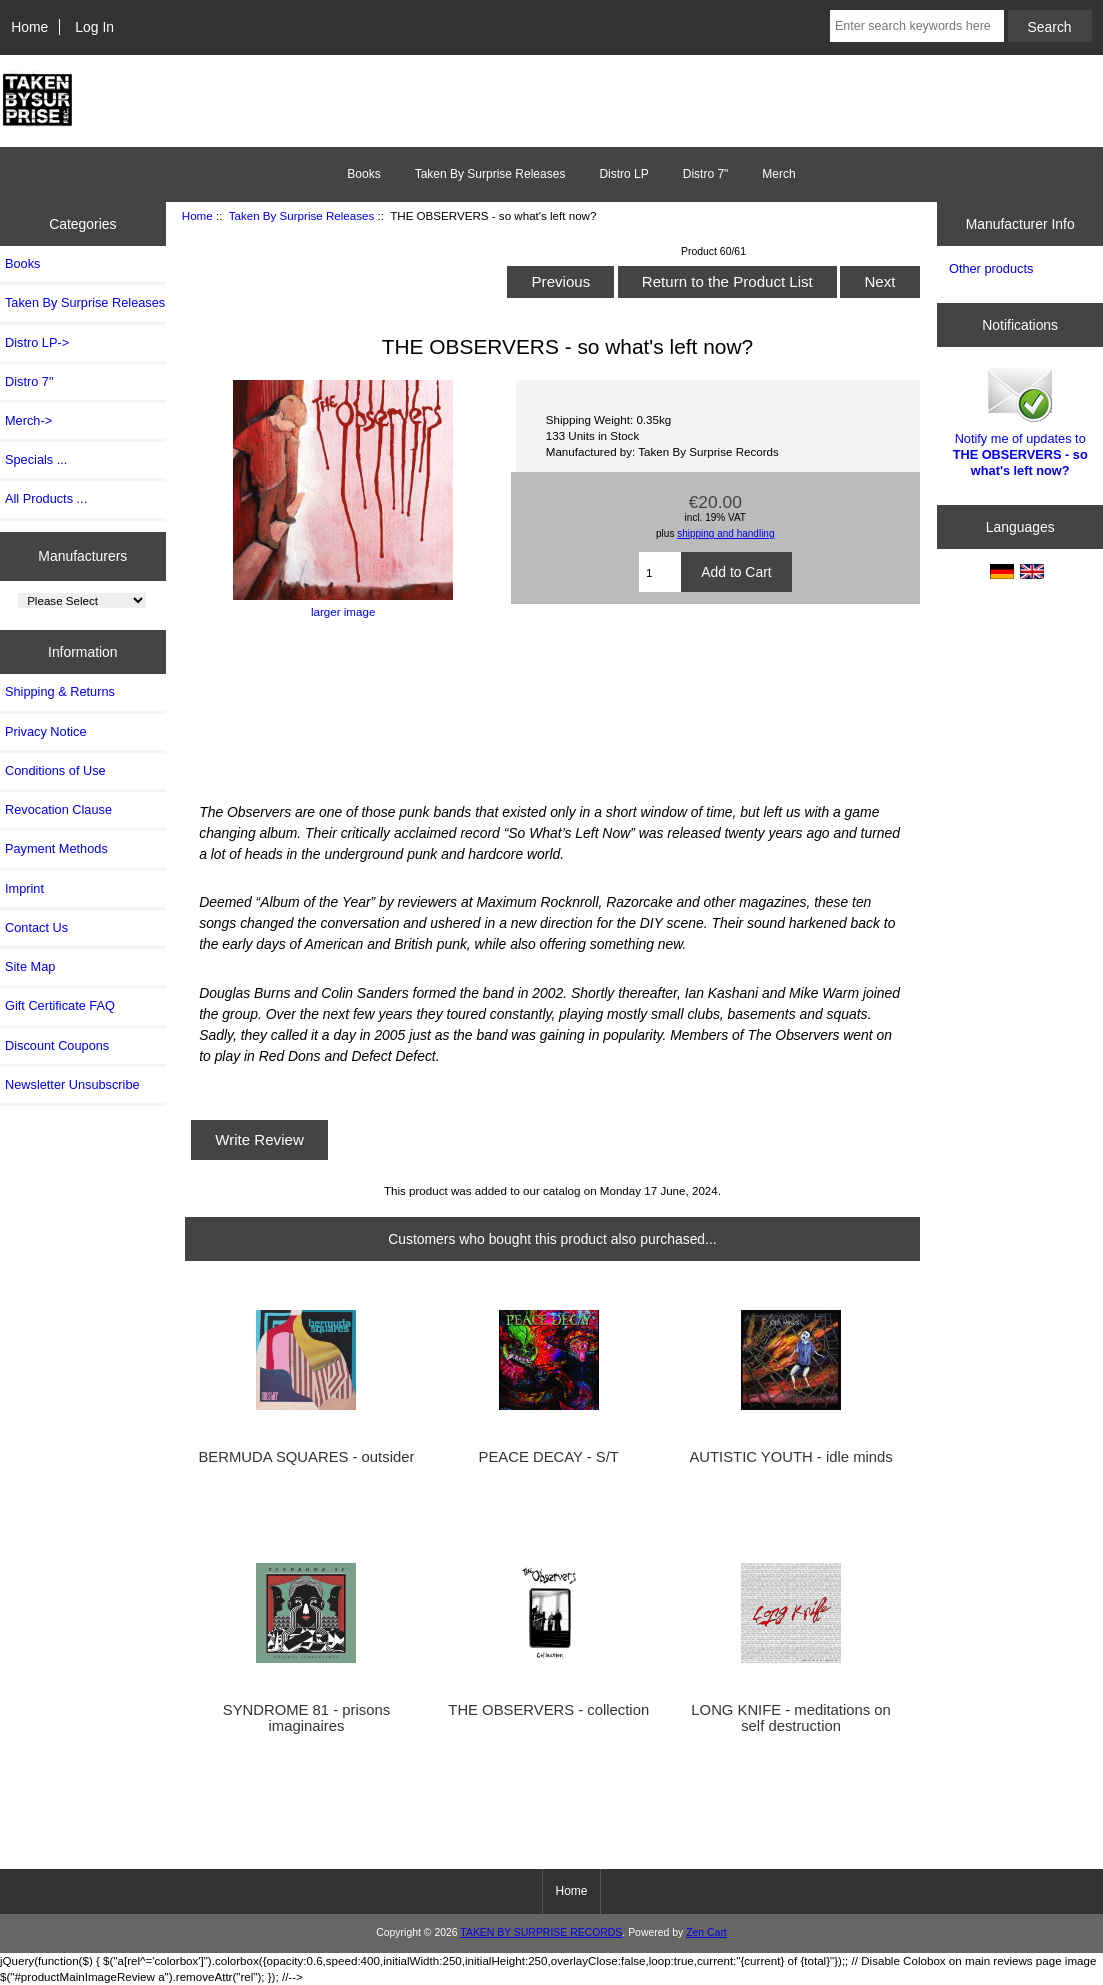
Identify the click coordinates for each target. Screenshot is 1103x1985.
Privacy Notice (45, 731)
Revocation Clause (58, 809)
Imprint (24, 888)
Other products (991, 268)
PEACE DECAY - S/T (549, 1457)
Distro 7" (706, 174)
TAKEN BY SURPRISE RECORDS (541, 1932)
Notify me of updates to (1020, 421)
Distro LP (623, 174)
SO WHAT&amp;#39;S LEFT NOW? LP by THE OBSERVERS (552, 708)
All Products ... (46, 498)
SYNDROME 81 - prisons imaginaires (306, 1718)
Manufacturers (82, 556)
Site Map (30, 966)
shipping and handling (725, 533)
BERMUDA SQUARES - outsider (306, 1457)
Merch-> (28, 420)
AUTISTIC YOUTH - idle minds (790, 1457)
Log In (94, 27)
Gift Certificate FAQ (60, 1005)
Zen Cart (706, 1932)
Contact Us (36, 927)
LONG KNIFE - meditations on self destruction (790, 1718)
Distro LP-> (37, 342)
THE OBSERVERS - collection (548, 1710)
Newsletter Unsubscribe (72, 1084)
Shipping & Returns (60, 691)
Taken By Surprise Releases (302, 215)
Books (363, 174)
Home (29, 27)
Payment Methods (56, 848)
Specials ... (36, 459)
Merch (778, 174)
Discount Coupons (57, 1045)
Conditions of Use (55, 770)
